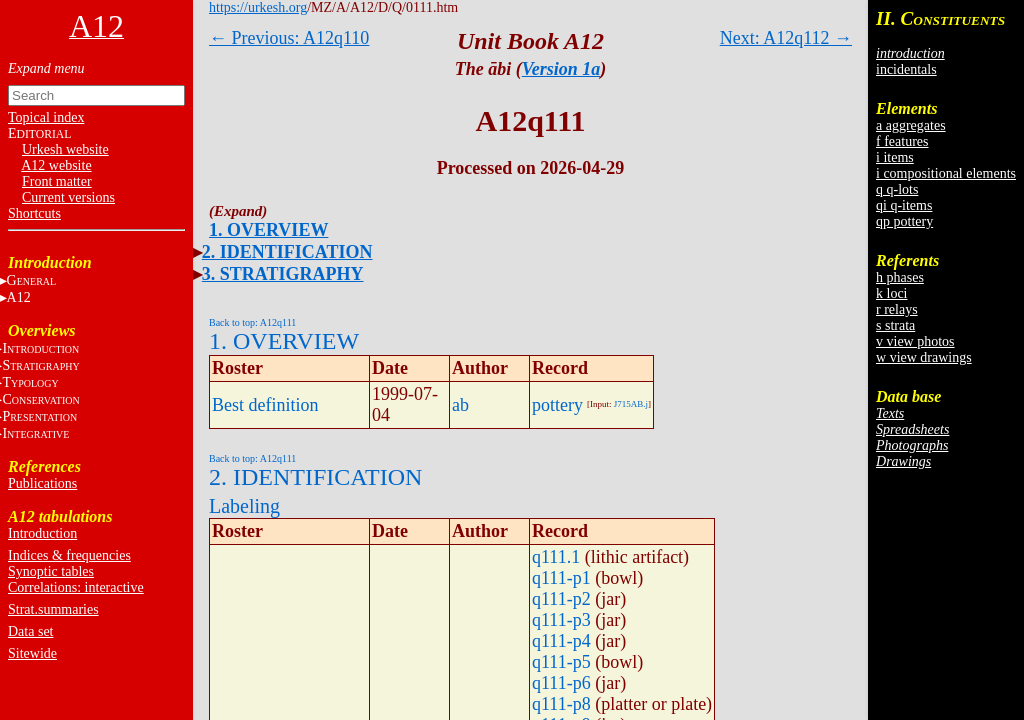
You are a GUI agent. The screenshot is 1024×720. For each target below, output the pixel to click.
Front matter (57, 181)
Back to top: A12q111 (252, 322)
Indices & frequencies (69, 555)
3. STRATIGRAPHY (283, 274)
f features (902, 141)
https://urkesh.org (258, 7)
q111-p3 (561, 620)
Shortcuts (34, 213)
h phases (900, 277)
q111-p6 (561, 683)
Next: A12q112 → (786, 38)
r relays (897, 309)
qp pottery (904, 221)
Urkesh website (65, 149)
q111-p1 (561, 578)
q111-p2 (561, 599)
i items (895, 157)
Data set (30, 631)
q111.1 (556, 557)
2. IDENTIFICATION (287, 252)
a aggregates (911, 125)
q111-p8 (561, 704)
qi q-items (904, 205)
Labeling (244, 506)
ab (460, 405)
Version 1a (561, 69)
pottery (557, 405)
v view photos (915, 341)
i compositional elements (946, 173)
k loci (892, 293)
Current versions (68, 197)
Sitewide (32, 653)
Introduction (42, 533)
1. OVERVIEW (268, 230)
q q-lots (897, 189)
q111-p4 (561, 641)
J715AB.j (631, 404)
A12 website (56, 165)
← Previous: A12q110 (289, 38)
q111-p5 (561, 662)
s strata (895, 325)
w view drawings (924, 357)
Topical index (46, 117)
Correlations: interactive (76, 587)
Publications (42, 483)
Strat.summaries (53, 609)
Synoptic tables (51, 571)
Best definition (265, 405)
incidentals (906, 69)
